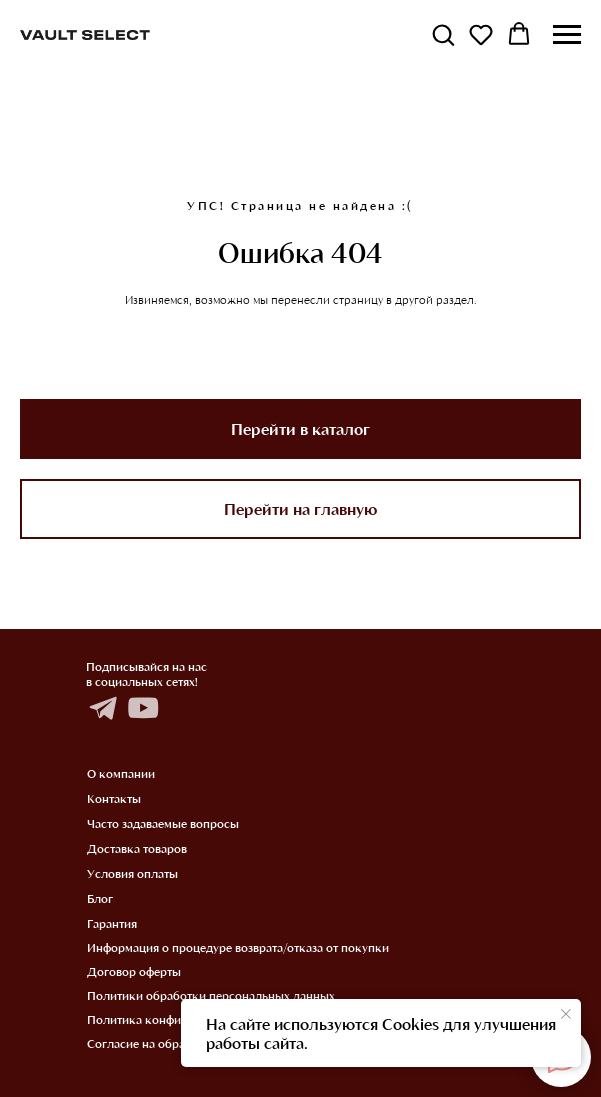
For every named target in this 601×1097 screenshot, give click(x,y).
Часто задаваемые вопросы (163, 823)
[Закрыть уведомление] (566, 1014)
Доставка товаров (137, 848)
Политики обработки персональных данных (211, 995)
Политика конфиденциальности (176, 1019)
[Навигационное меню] (567, 35)
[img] (102, 708)
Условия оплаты (132, 873)
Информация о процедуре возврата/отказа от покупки (238, 947)
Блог (100, 898)
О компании (121, 773)
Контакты (114, 798)
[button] (443, 34)
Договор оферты (134, 971)
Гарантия (112, 923)
